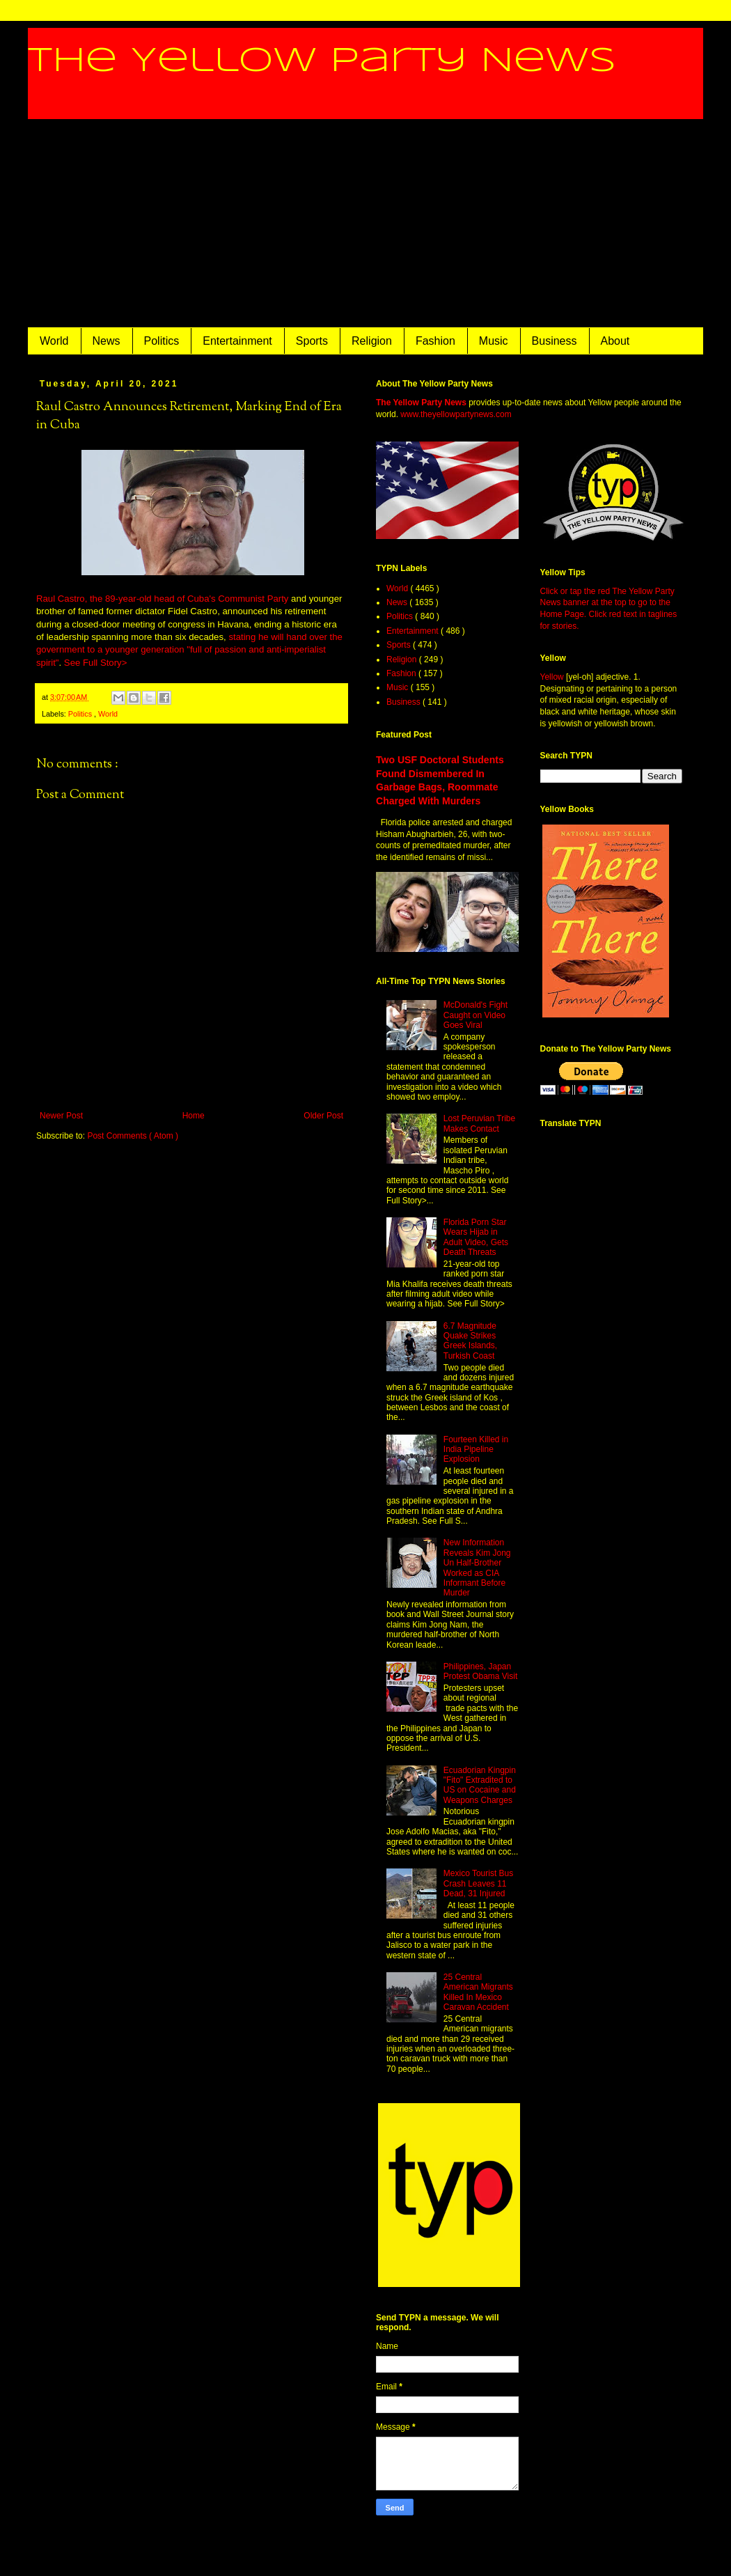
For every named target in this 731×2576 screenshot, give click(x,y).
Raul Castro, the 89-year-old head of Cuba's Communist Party (162, 598)
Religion (372, 341)
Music (493, 341)
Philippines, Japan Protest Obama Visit (480, 1671)
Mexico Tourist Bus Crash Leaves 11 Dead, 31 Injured (478, 1883)
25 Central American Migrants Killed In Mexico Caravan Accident (478, 1992)
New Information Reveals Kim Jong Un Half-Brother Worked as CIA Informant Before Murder (477, 1568)
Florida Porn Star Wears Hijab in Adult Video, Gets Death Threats (475, 1237)
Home (193, 1116)
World (54, 341)
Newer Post (61, 1116)
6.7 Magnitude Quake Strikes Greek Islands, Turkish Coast (470, 1341)
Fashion (435, 341)
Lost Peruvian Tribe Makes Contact (479, 1123)
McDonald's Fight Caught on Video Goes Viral (475, 1015)
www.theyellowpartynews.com (455, 414)
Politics (162, 341)
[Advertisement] (365, 223)
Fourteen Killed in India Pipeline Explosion (475, 1450)
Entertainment (237, 341)
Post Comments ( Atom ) (132, 1136)
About (615, 341)
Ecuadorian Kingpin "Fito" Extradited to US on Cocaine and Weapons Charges (479, 1785)
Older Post (323, 1116)
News (106, 341)
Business (554, 341)
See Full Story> (95, 662)
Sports (312, 341)
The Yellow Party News (322, 61)
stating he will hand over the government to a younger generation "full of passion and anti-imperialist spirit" (189, 650)
